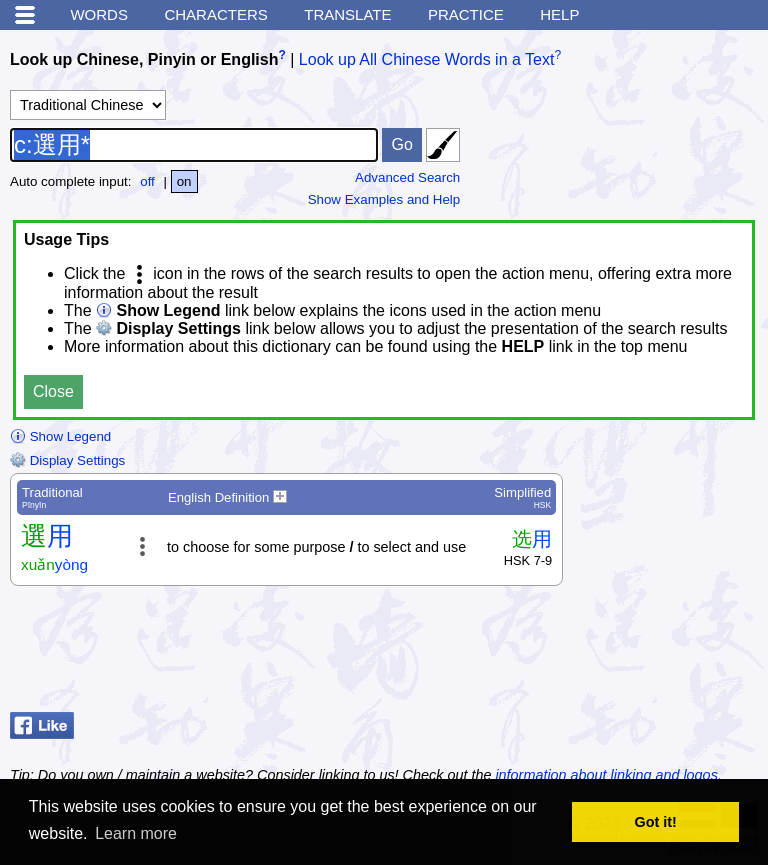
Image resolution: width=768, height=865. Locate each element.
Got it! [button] (656, 822)
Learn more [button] (136, 833)
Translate (347, 14)
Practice (466, 14)
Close (53, 391)
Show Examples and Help (384, 199)
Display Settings (67, 460)
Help (559, 14)
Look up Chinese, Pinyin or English (144, 59)
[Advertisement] (598, 654)
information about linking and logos (606, 775)
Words (99, 14)
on (184, 181)
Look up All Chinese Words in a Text (427, 59)
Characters (215, 14)
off (147, 181)
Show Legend (60, 436)
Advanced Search (407, 177)
